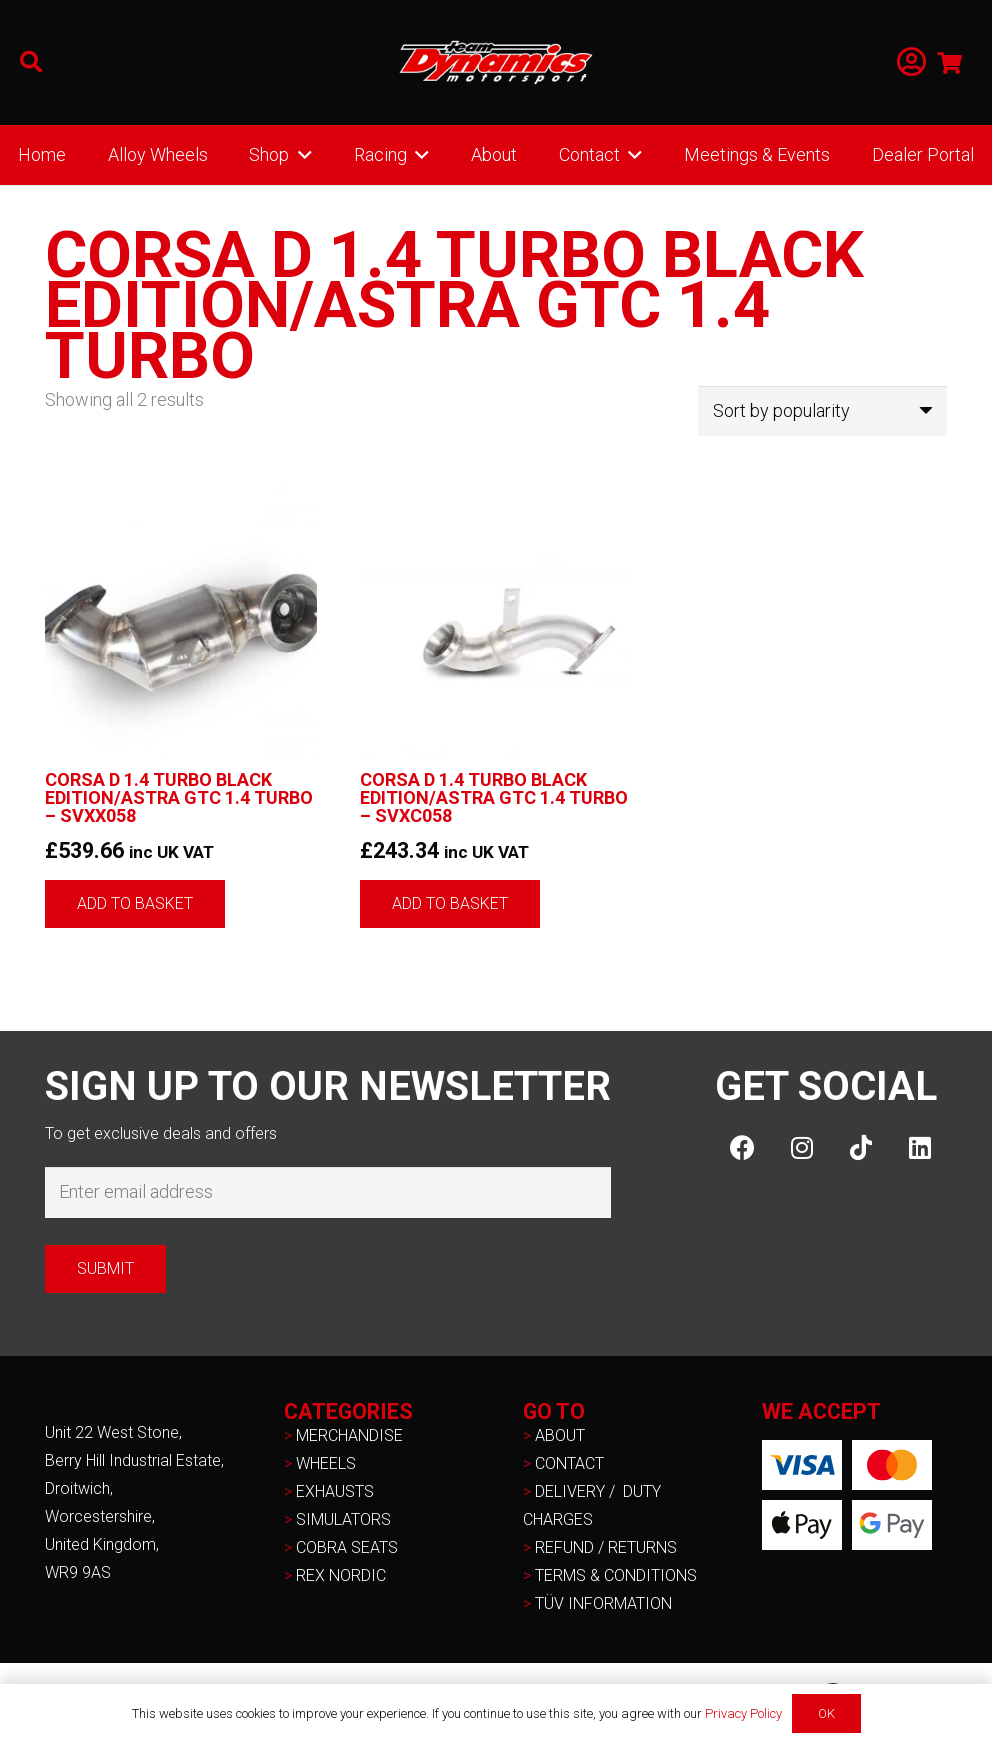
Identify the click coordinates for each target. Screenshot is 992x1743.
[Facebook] (742, 1147)
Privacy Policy (743, 1713)
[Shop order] (822, 411)
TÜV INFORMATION (603, 1603)
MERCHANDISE (349, 1435)
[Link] (911, 62)
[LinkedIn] (919, 1147)
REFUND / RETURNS (606, 1547)
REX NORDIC (343, 1575)
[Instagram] (801, 1147)
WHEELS (326, 1463)
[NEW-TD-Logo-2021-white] (496, 63)
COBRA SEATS (347, 1547)
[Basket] (950, 62)
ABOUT (560, 1435)
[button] (31, 62)
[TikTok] (860, 1147)
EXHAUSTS (335, 1491)
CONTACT (569, 1463)
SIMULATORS (343, 1519)
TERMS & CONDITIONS (616, 1575)
